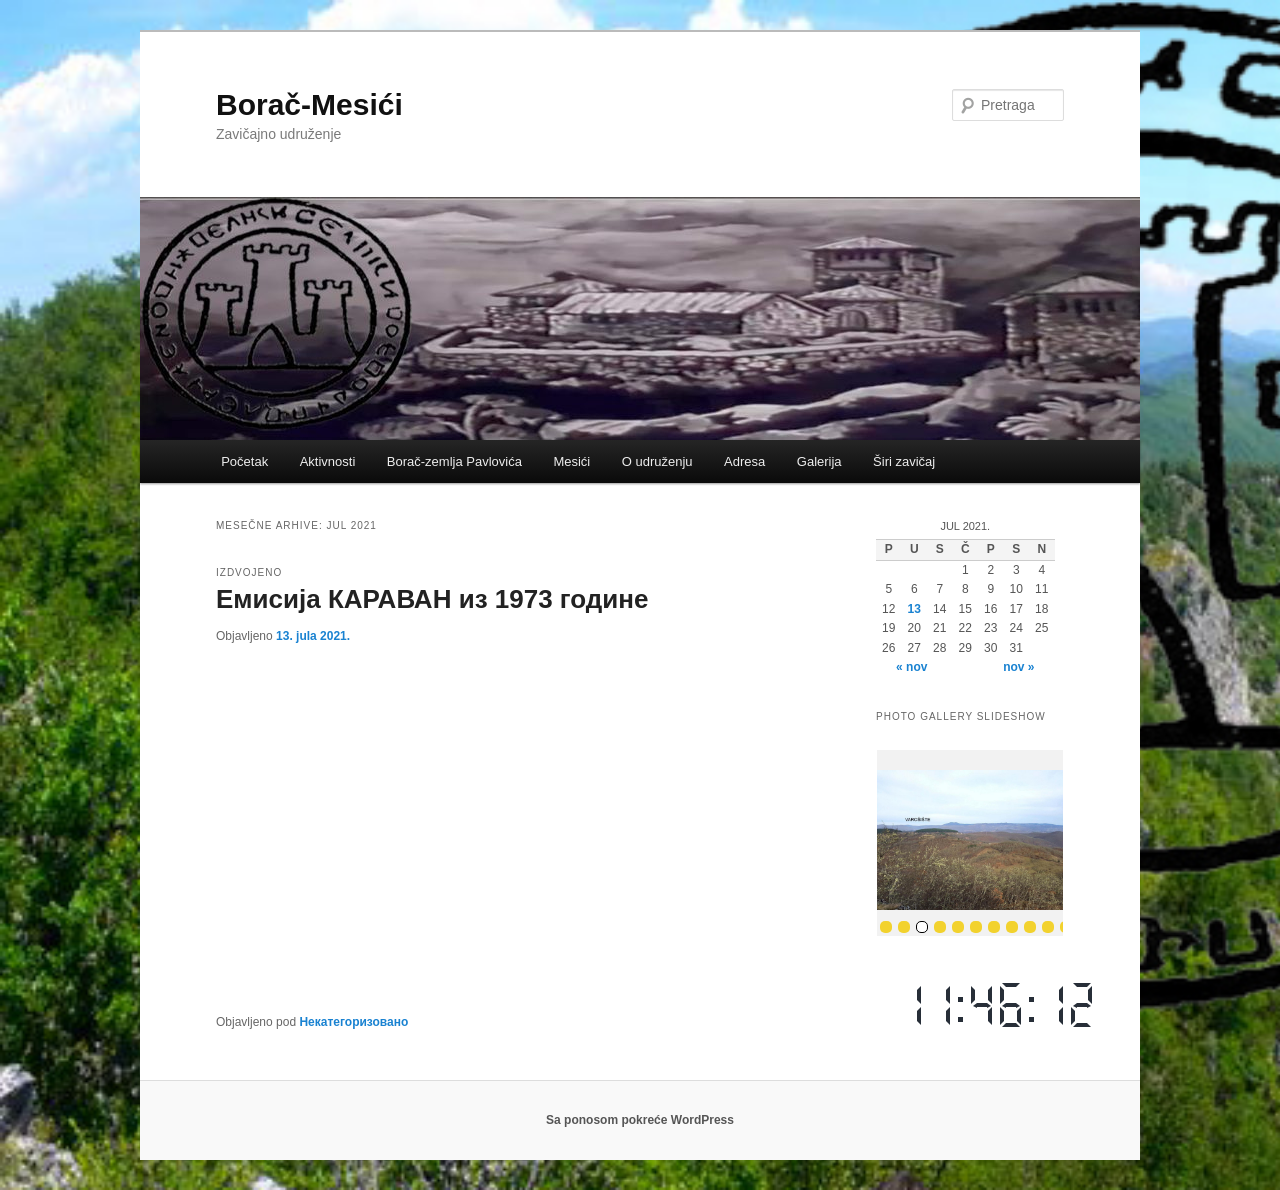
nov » (1018, 667)
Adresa (744, 461)
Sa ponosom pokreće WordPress (640, 1120)
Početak (244, 461)
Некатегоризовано (353, 1022)
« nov (911, 667)
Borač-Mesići (309, 104)
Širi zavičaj (904, 461)
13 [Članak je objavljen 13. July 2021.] (914, 609)
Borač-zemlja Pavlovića (454, 461)
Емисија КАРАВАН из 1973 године (432, 599)
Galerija (819, 461)
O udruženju (657, 461)
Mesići (571, 461)
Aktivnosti (328, 461)
